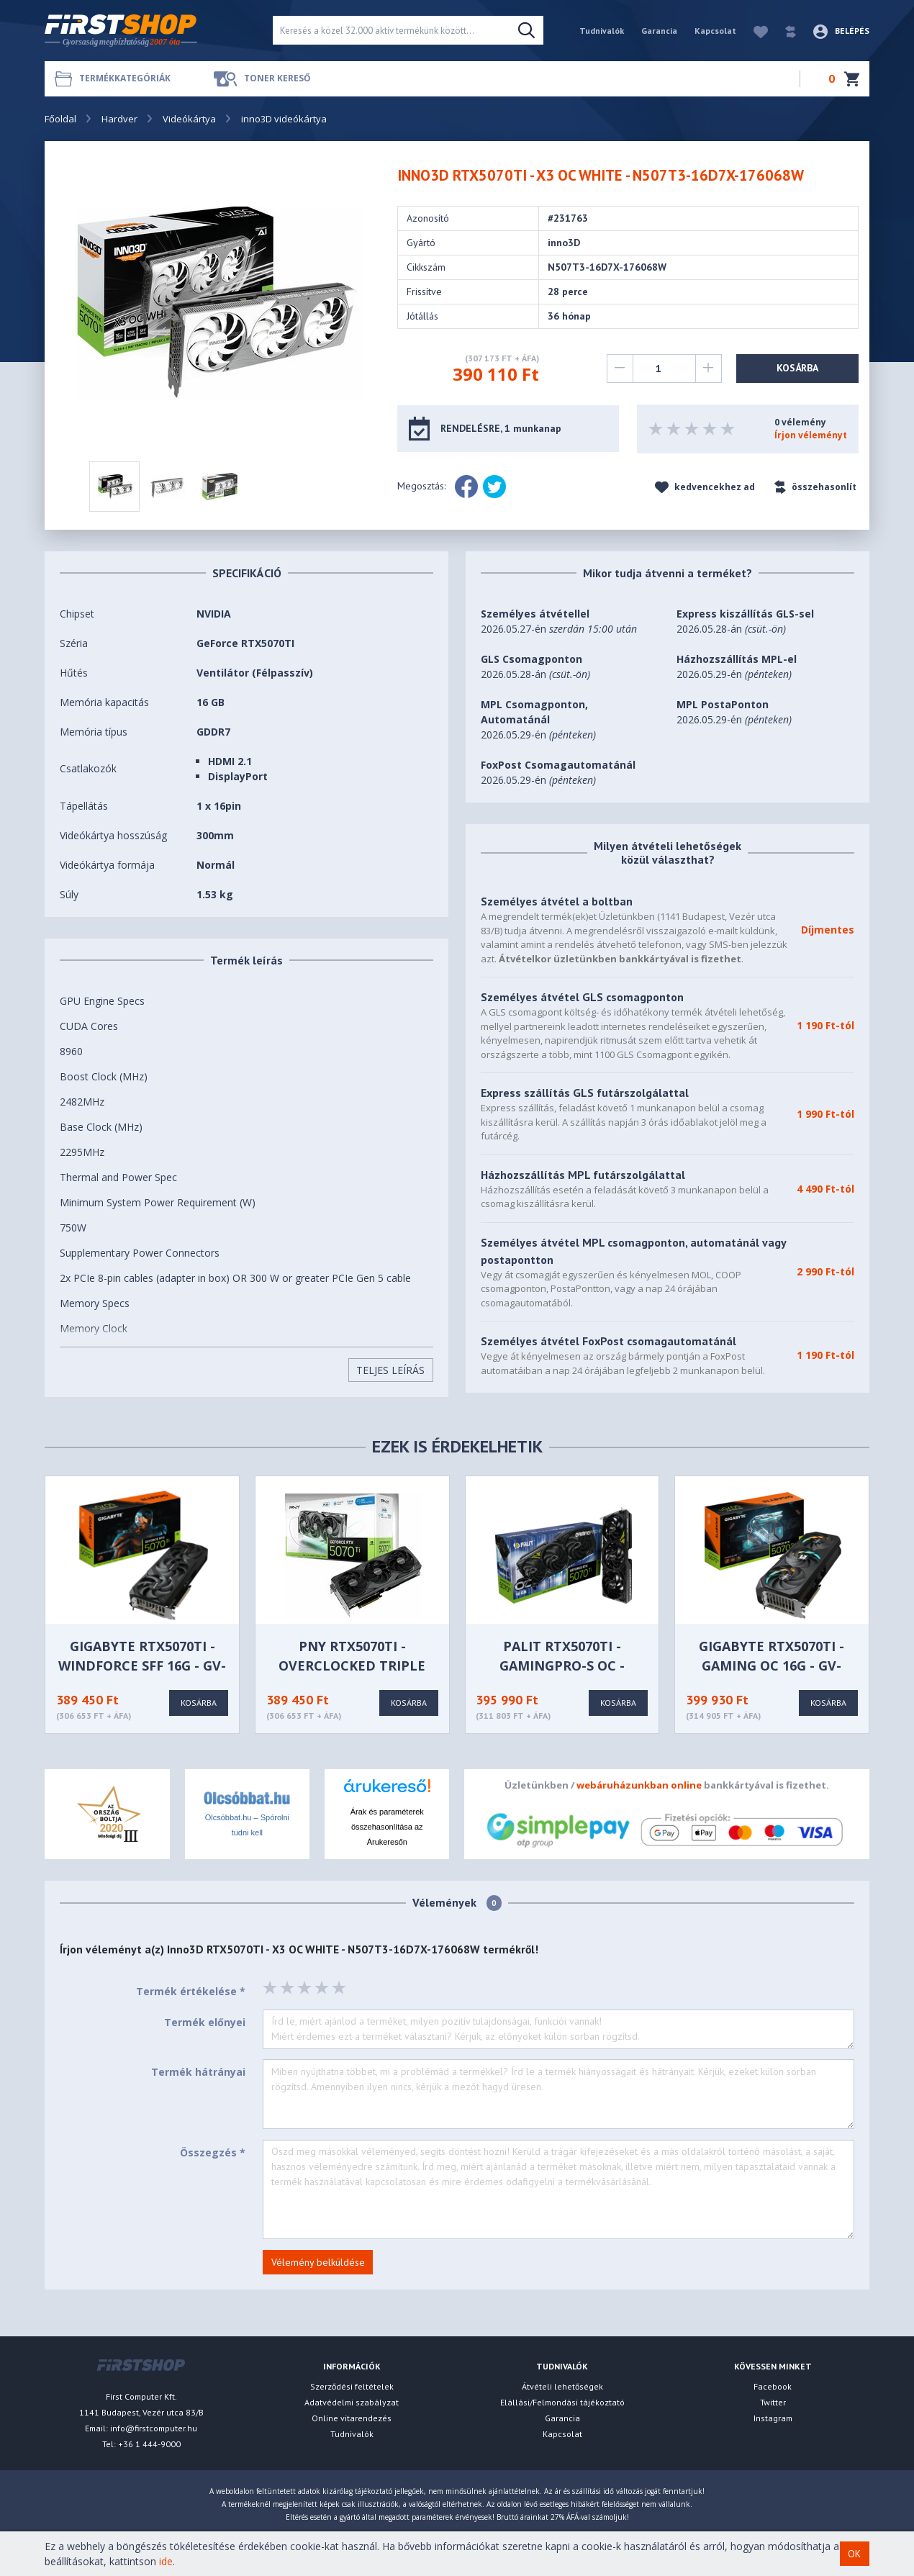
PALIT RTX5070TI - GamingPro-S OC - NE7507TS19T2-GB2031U (562, 1665)
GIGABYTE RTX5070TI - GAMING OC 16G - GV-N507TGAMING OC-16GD (771, 1665)
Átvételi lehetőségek (562, 2386)
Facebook (773, 2386)
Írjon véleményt (810, 435)
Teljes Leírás (390, 1370)
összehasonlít (815, 487)
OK (854, 2553)
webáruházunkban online (639, 1785)
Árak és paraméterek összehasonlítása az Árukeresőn (387, 1826)
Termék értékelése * (190, 1991)
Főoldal (60, 118)
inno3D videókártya (284, 118)
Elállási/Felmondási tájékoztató (562, 2402)
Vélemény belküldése (318, 2262)
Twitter (773, 2402)
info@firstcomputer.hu (153, 2428)
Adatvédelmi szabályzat (351, 2402)
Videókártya (189, 118)
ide (166, 2561)
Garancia (659, 30)
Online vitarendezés (352, 2418)
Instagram (773, 2418)
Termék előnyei (204, 2022)
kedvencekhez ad (705, 487)
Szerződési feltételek (352, 2386)
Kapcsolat (715, 30)
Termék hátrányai (198, 2072)
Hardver (119, 118)
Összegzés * (212, 2152)
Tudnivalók (601, 30)
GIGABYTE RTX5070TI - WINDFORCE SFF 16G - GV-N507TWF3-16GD (142, 1665)
